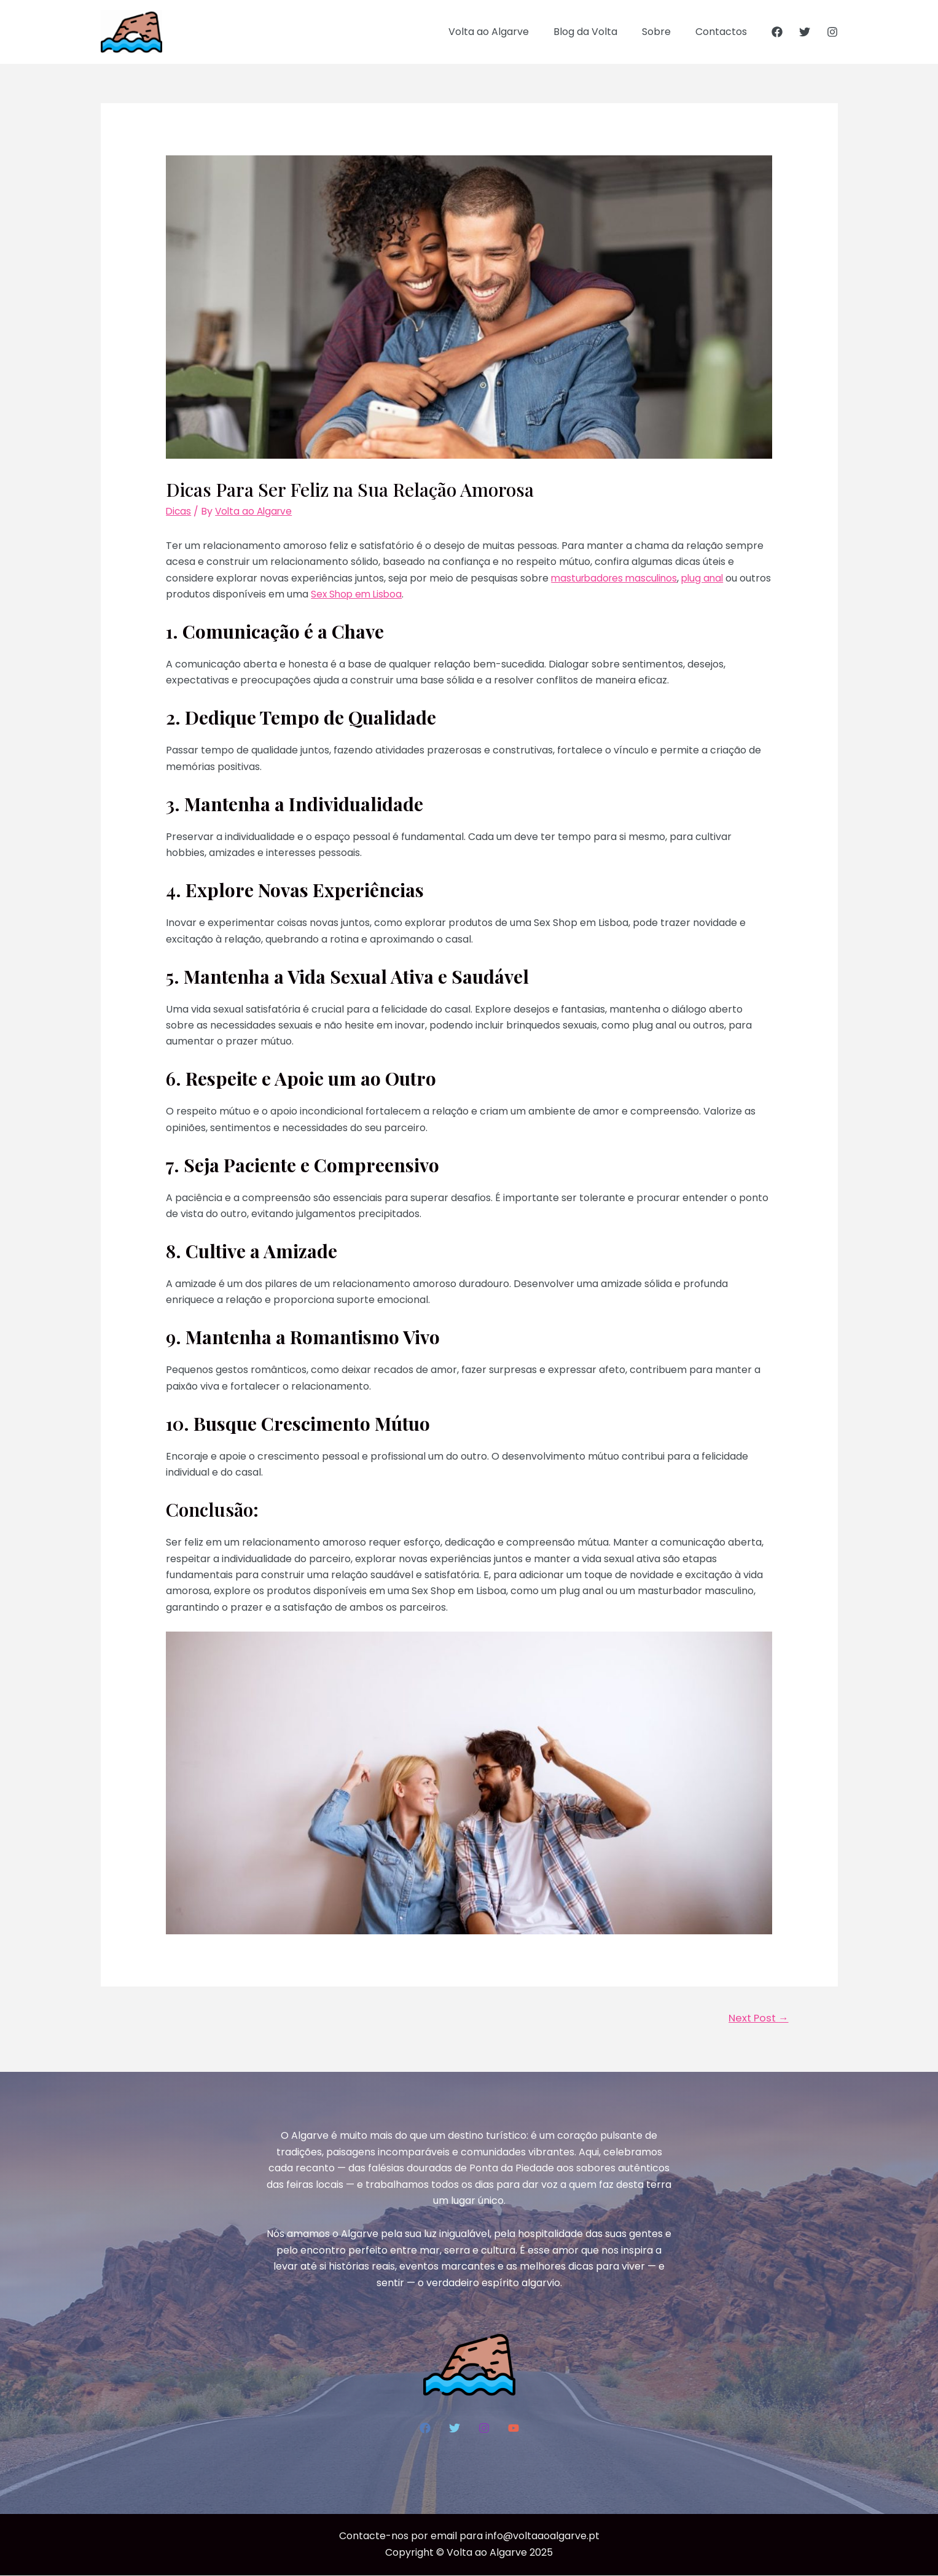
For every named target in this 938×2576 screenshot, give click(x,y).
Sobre (663, 32)
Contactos (723, 32)
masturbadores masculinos (617, 578)
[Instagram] (832, 31)
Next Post (756, 2018)
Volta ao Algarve (506, 32)
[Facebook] (777, 31)
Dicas (179, 511)
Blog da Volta (598, 32)
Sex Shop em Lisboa (392, 594)
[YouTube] (513, 2429)
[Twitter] (804, 31)
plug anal (709, 578)
